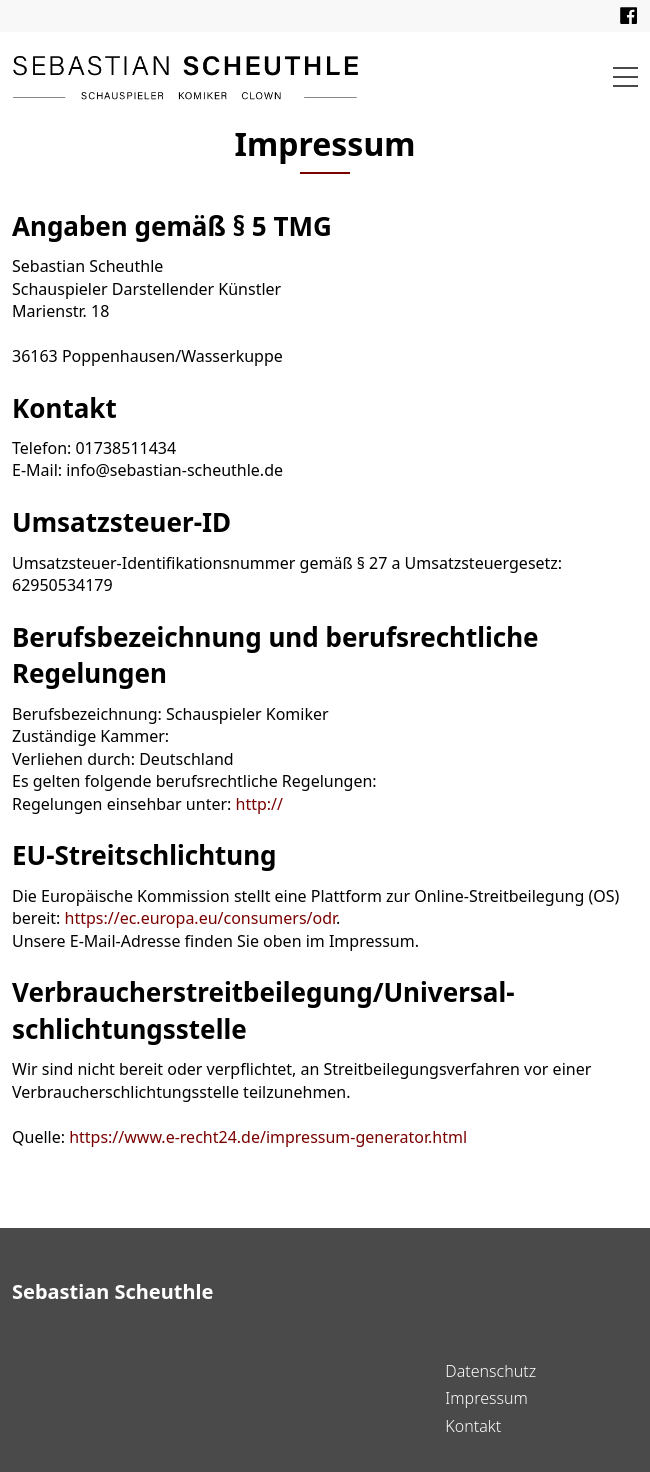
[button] (625, 77)
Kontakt (473, 1426)
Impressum (486, 1398)
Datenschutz (490, 1371)
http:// (259, 804)
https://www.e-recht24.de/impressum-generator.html (268, 1137)
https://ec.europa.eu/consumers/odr (201, 918)
